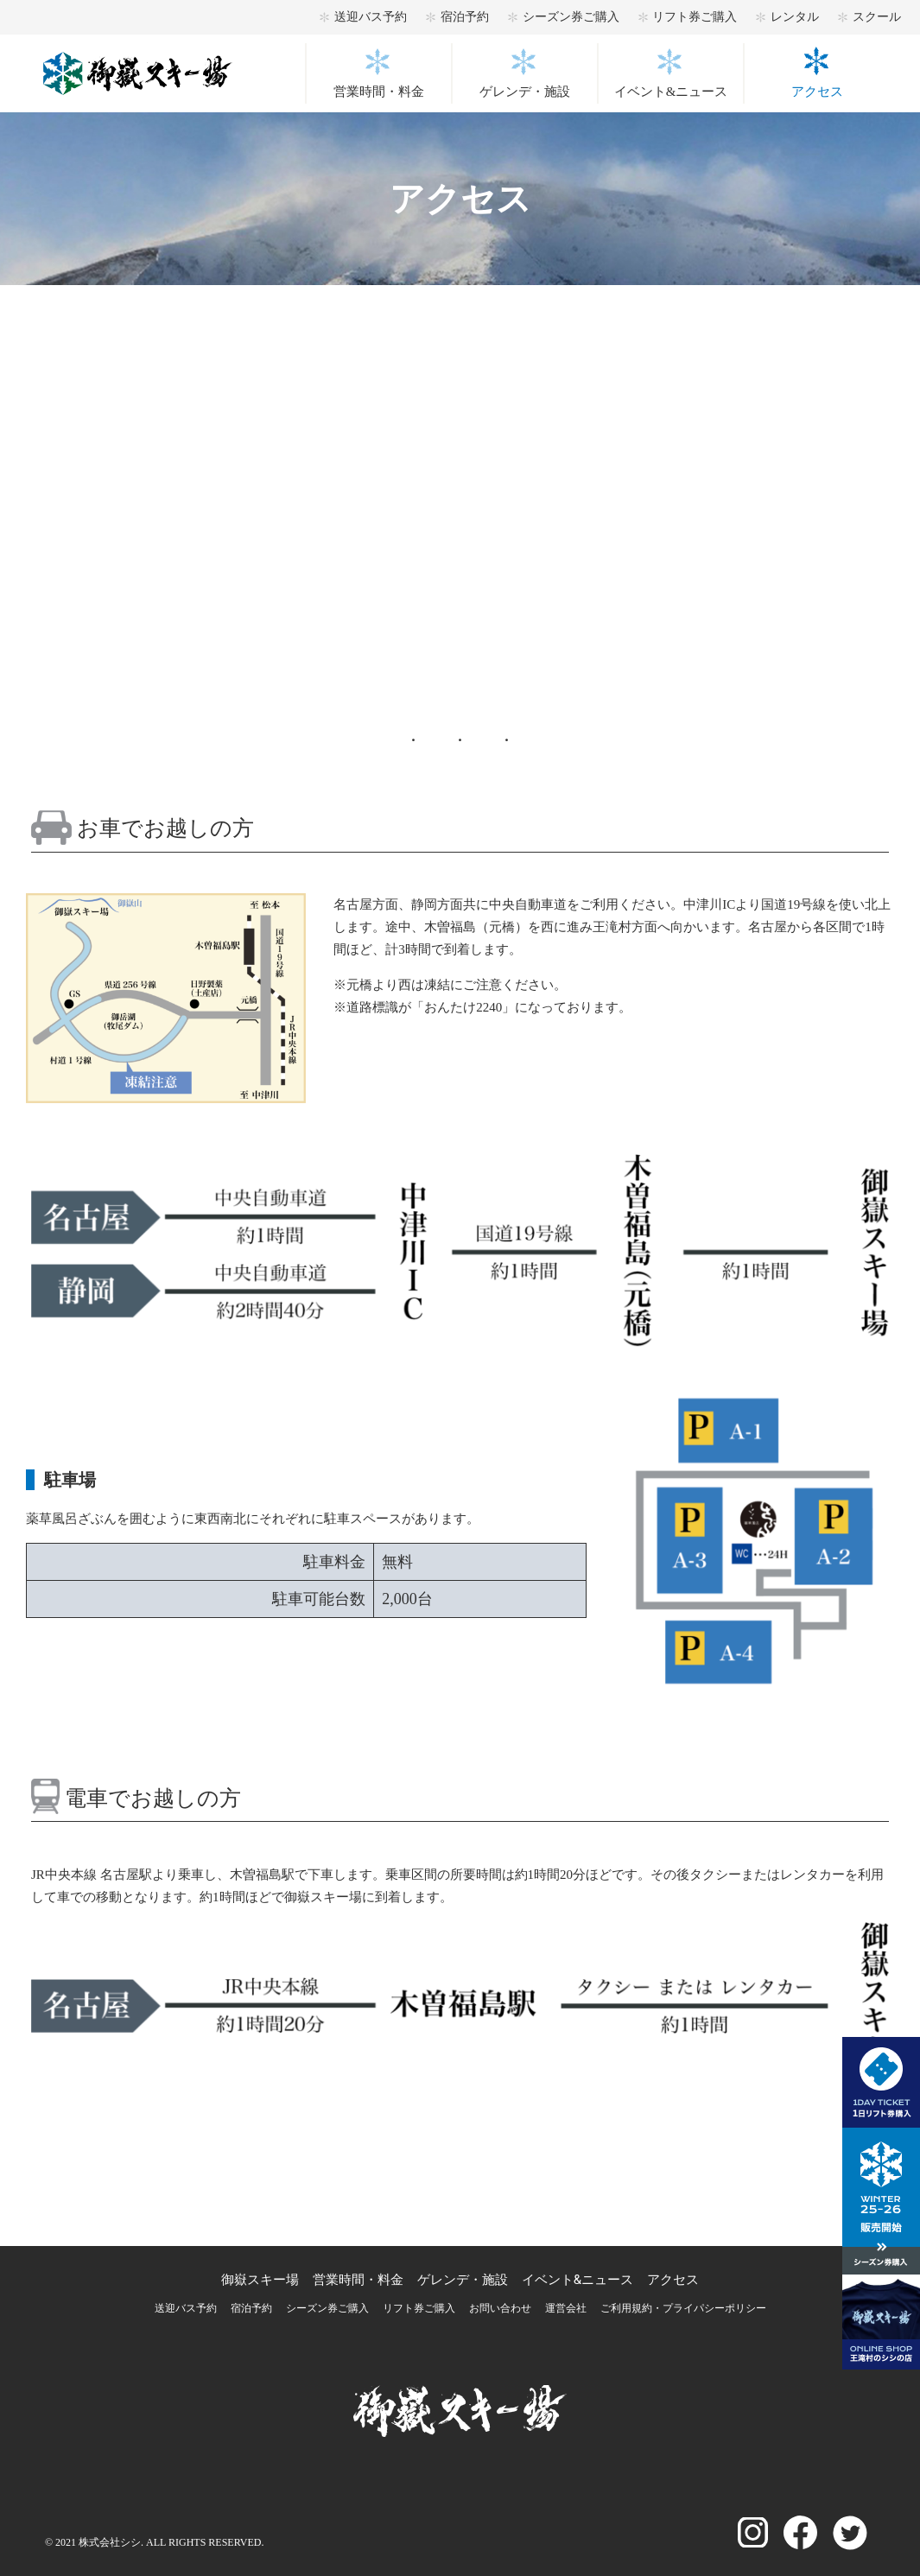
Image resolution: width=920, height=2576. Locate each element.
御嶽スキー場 (260, 2279)
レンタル (795, 16)
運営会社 (566, 2308)
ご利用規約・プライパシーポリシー (683, 2308)
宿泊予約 (465, 16)
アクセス (817, 91)
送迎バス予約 (370, 16)
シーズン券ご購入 (571, 16)
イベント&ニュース (671, 91)
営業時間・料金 (378, 91)
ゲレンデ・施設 (524, 91)
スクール (877, 16)
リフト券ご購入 (694, 16)
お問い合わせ (500, 2308)
